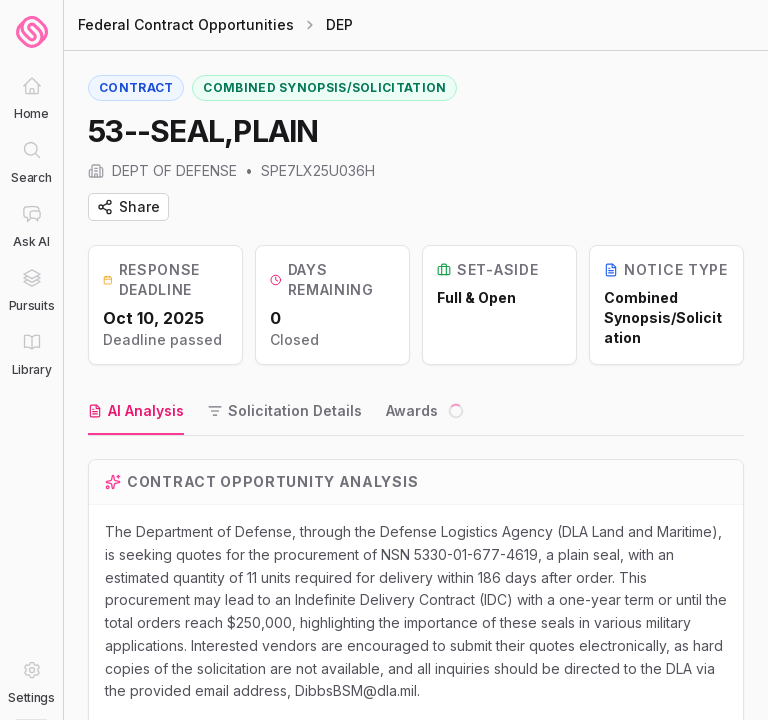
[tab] (136, 412)
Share (128, 206)
